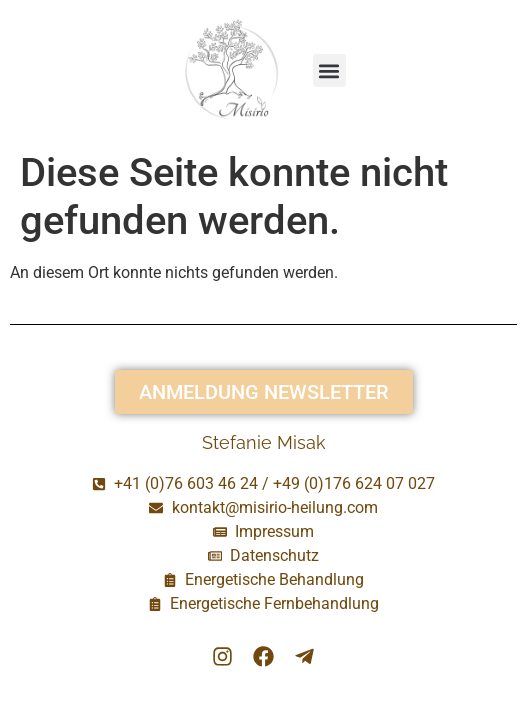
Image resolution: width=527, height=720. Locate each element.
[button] (329, 70)
